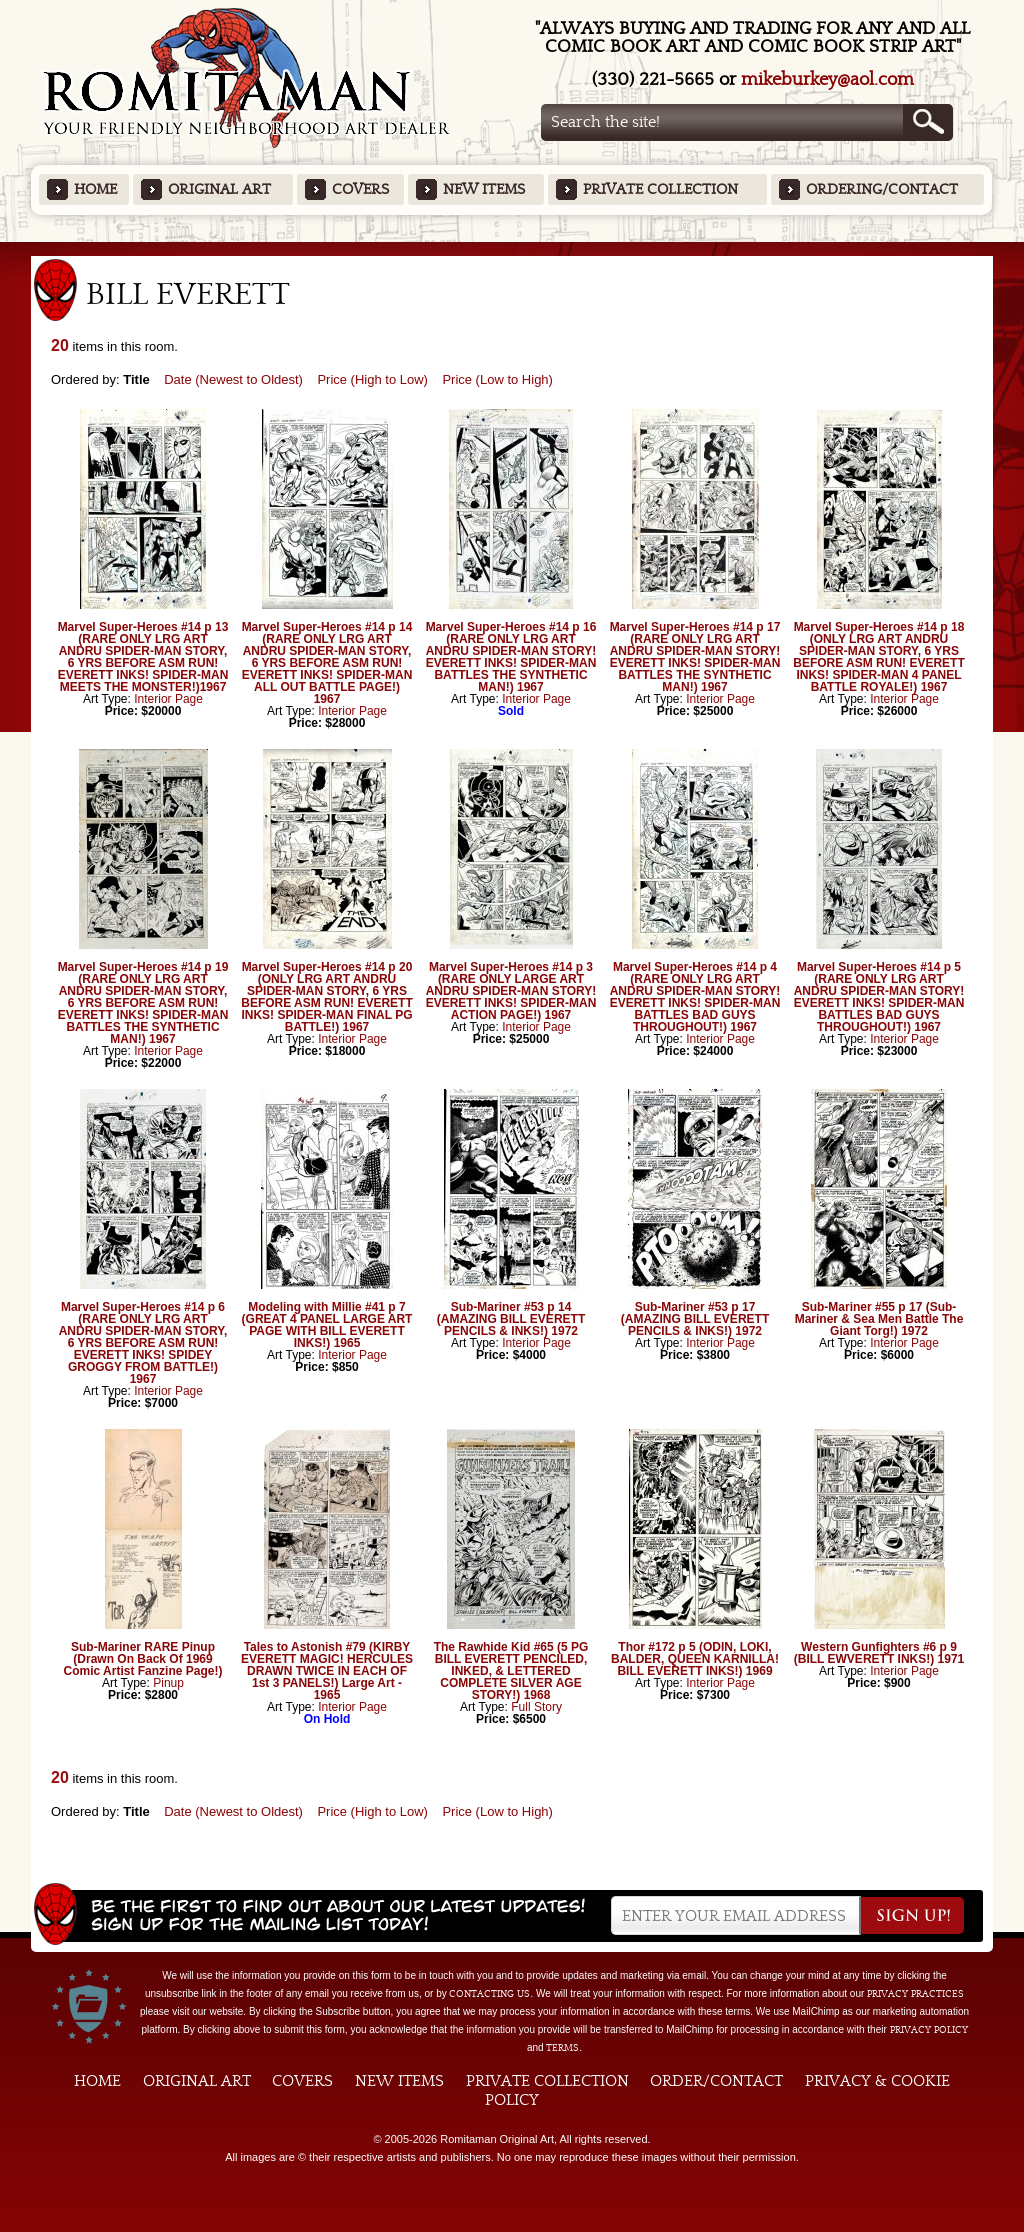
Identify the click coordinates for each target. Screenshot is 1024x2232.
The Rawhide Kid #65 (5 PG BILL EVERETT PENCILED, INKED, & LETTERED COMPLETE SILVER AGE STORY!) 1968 (511, 1671)
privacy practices (915, 1994)
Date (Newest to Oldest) (233, 379)
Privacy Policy (929, 2030)
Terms (562, 2048)
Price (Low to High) (497, 379)
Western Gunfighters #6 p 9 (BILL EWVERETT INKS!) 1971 (879, 1653)
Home (95, 189)
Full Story (536, 1707)
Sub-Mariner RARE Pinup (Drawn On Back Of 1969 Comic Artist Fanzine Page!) (143, 1659)
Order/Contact (716, 2081)
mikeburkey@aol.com (827, 79)
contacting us (489, 1994)
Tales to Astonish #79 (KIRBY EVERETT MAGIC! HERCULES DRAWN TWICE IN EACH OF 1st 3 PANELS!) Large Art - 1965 (327, 1671)
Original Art (219, 189)
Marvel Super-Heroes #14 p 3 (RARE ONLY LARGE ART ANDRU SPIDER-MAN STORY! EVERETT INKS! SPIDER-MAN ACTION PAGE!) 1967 (511, 991)
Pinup (168, 1683)
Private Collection (660, 189)
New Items (484, 189)
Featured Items (512, 248)
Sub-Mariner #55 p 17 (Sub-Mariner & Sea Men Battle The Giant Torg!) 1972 (879, 1319)
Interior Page (168, 699)
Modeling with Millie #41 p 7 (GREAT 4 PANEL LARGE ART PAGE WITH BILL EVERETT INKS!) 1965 (327, 1325)
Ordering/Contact (882, 189)
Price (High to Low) (372, 379)
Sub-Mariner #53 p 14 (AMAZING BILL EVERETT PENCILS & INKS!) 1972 (511, 1319)
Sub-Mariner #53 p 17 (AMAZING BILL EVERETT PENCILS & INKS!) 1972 (695, 1319)
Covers (360, 189)
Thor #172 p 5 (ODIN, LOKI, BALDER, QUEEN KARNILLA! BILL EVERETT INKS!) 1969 (695, 1659)
